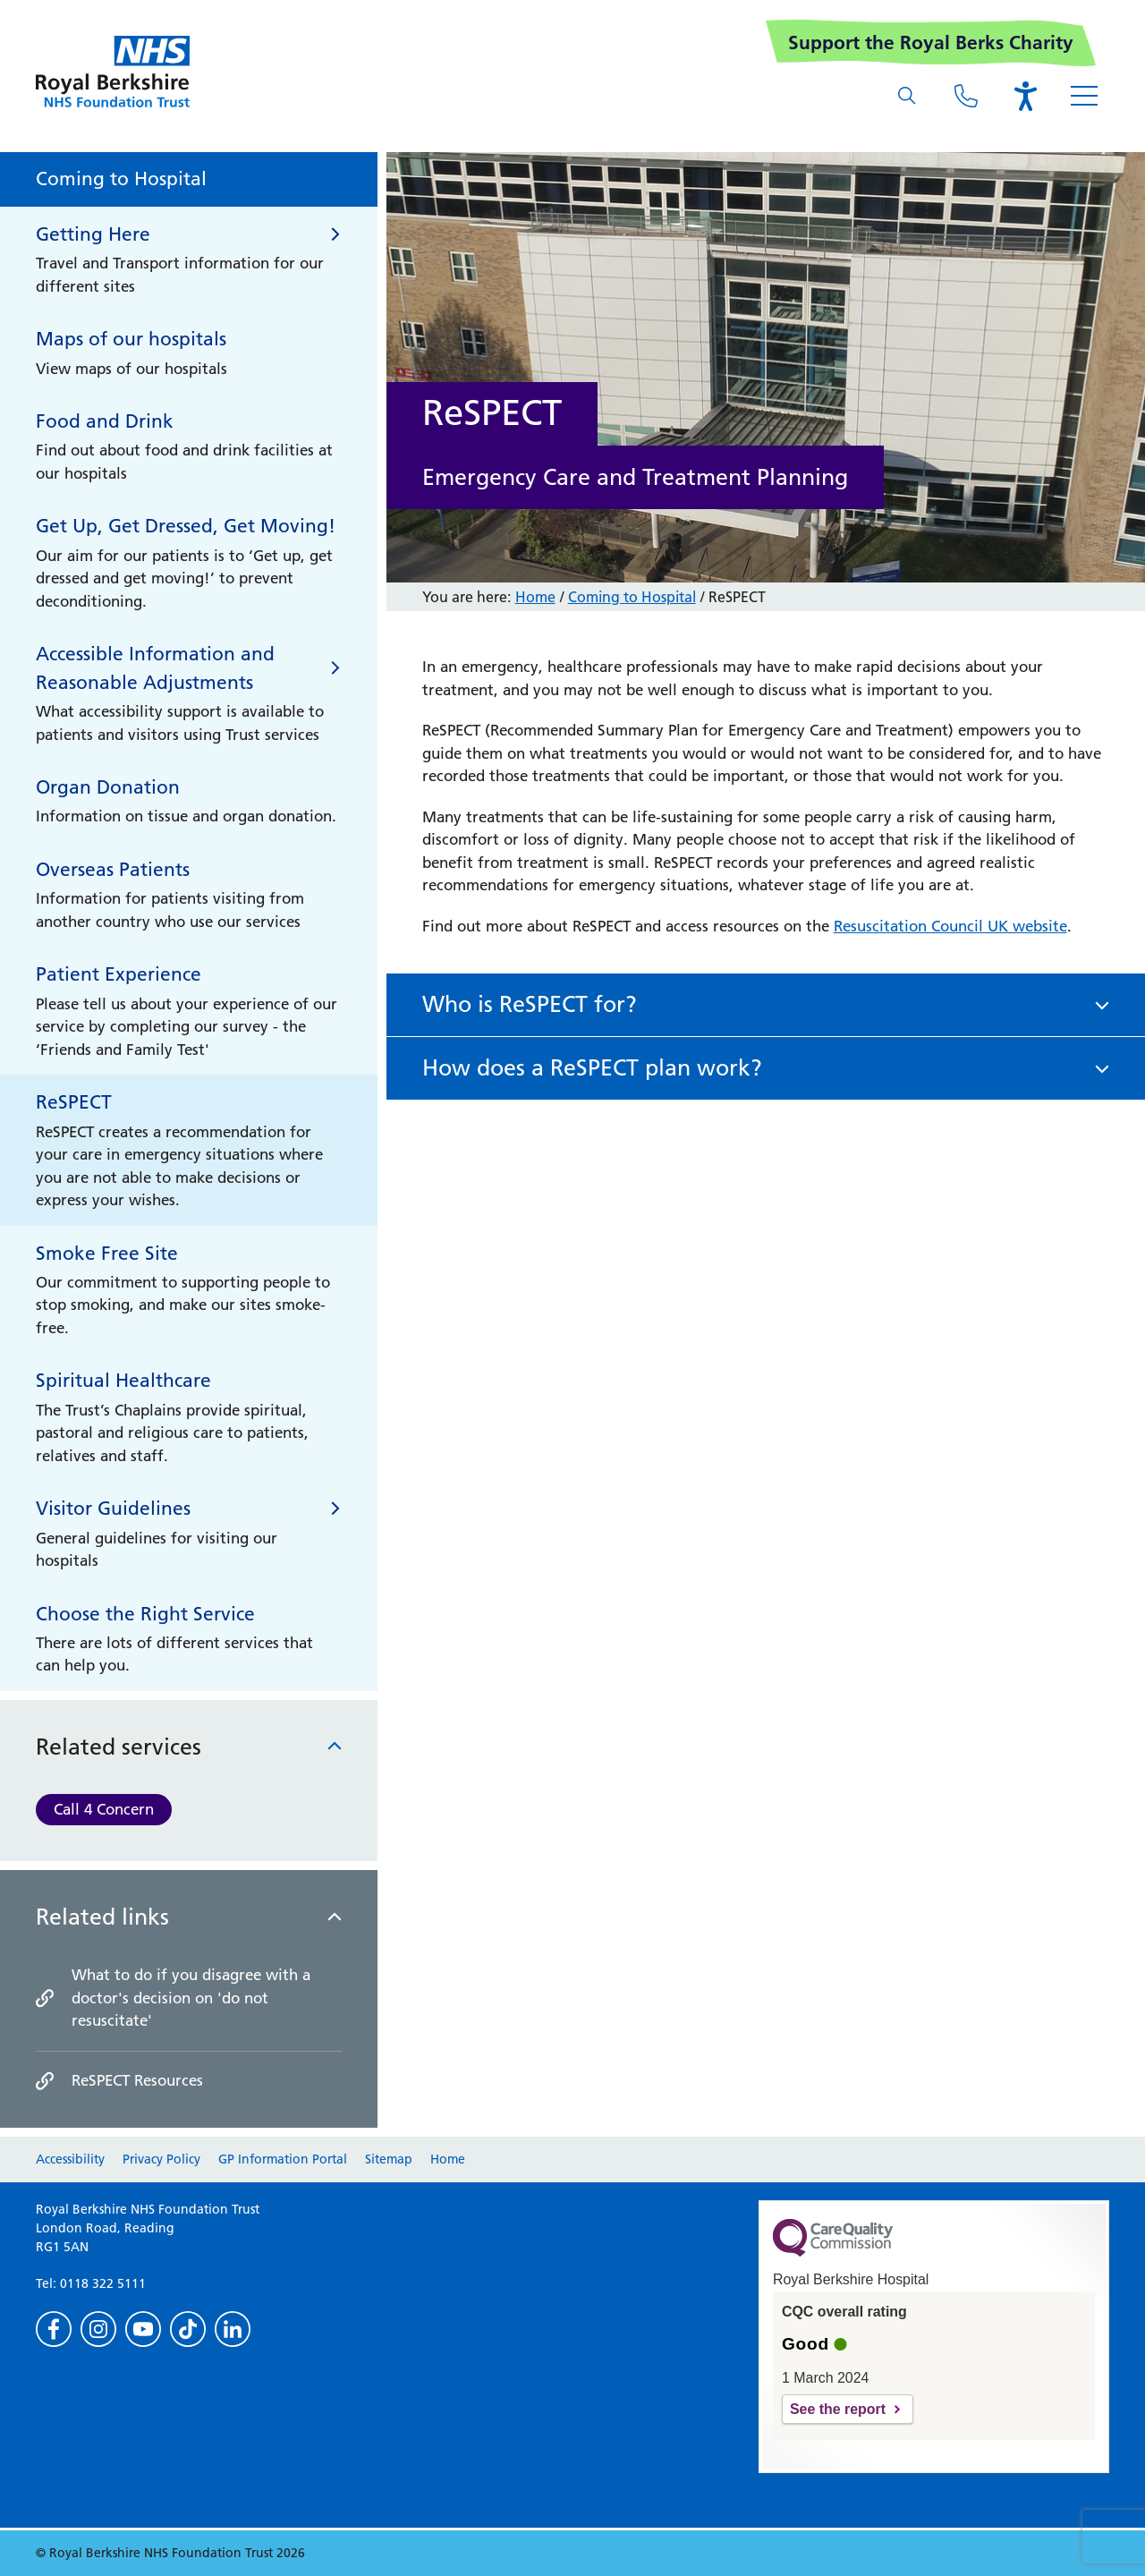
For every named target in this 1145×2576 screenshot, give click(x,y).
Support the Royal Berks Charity (930, 42)
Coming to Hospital (632, 597)
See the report (838, 2409)
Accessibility (70, 2159)
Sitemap (388, 2159)
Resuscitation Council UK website (950, 926)
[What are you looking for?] (907, 96)
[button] (765, 1005)
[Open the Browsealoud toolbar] (1025, 96)
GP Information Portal (282, 2159)
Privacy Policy (161, 2159)
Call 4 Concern (104, 1809)
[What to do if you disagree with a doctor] (189, 1998)
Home (535, 597)
